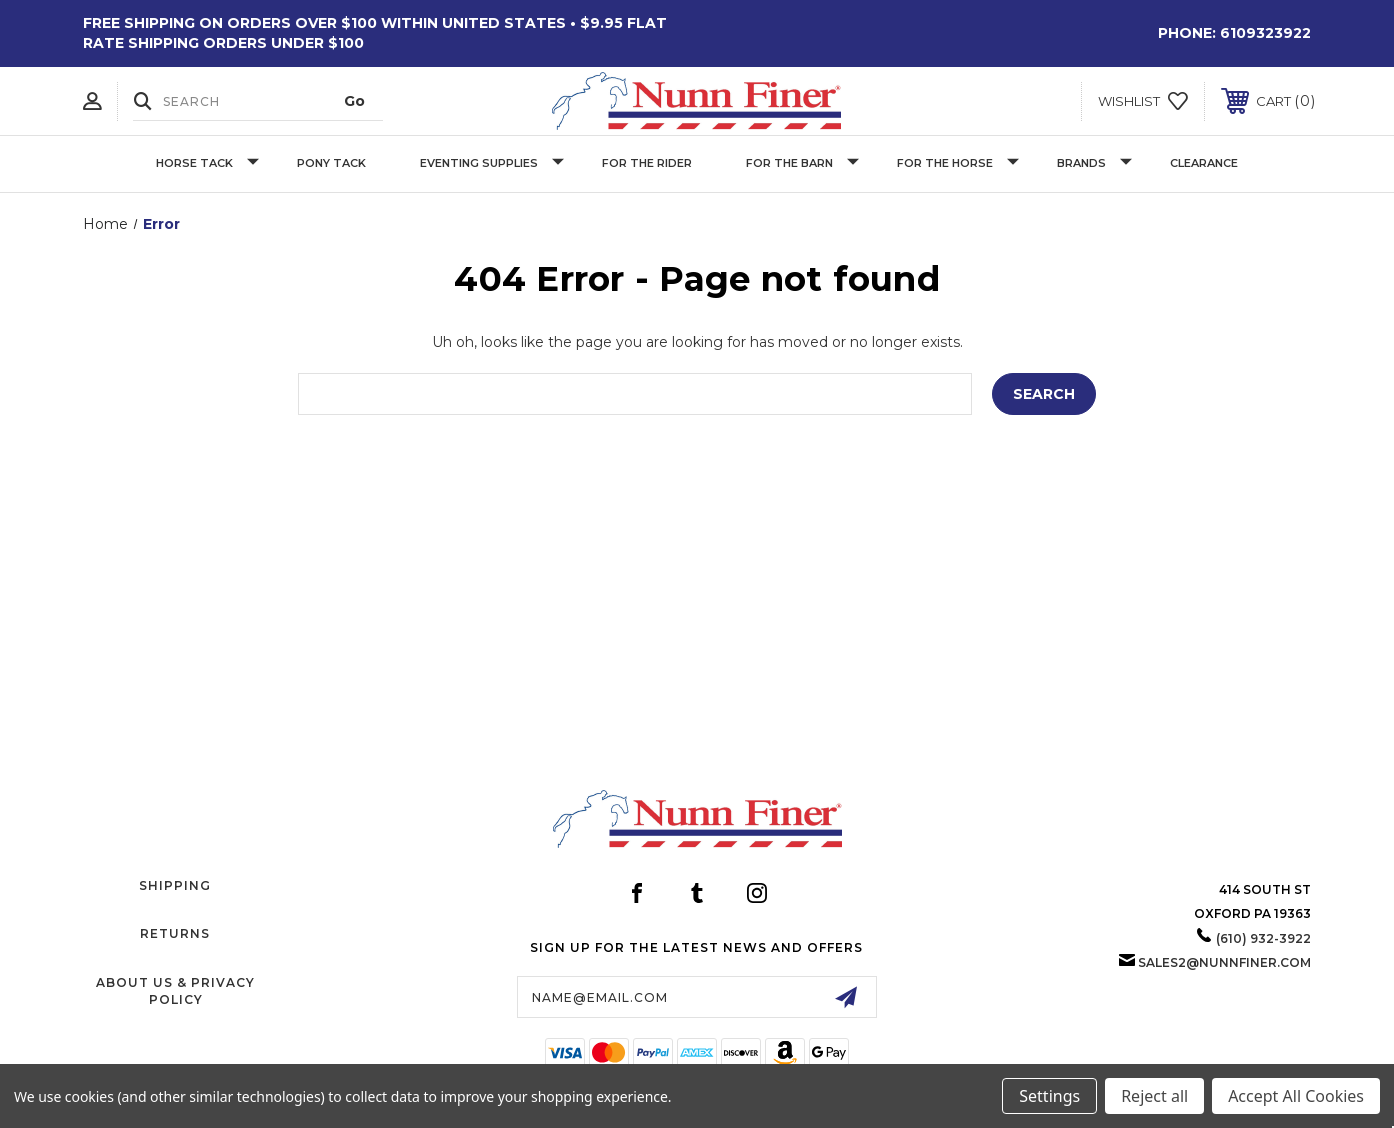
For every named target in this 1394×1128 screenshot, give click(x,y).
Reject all (1154, 1096)
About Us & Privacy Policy (175, 991)
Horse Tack (207, 163)
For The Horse (958, 163)
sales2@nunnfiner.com (1224, 962)
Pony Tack (331, 163)
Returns (175, 933)
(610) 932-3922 (1263, 938)
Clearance (1204, 163)
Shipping (175, 885)
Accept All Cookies (1296, 1096)
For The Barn (802, 163)
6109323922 (1265, 33)
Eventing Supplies (492, 163)
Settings (1049, 1096)
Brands (1094, 163)
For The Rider (647, 163)
